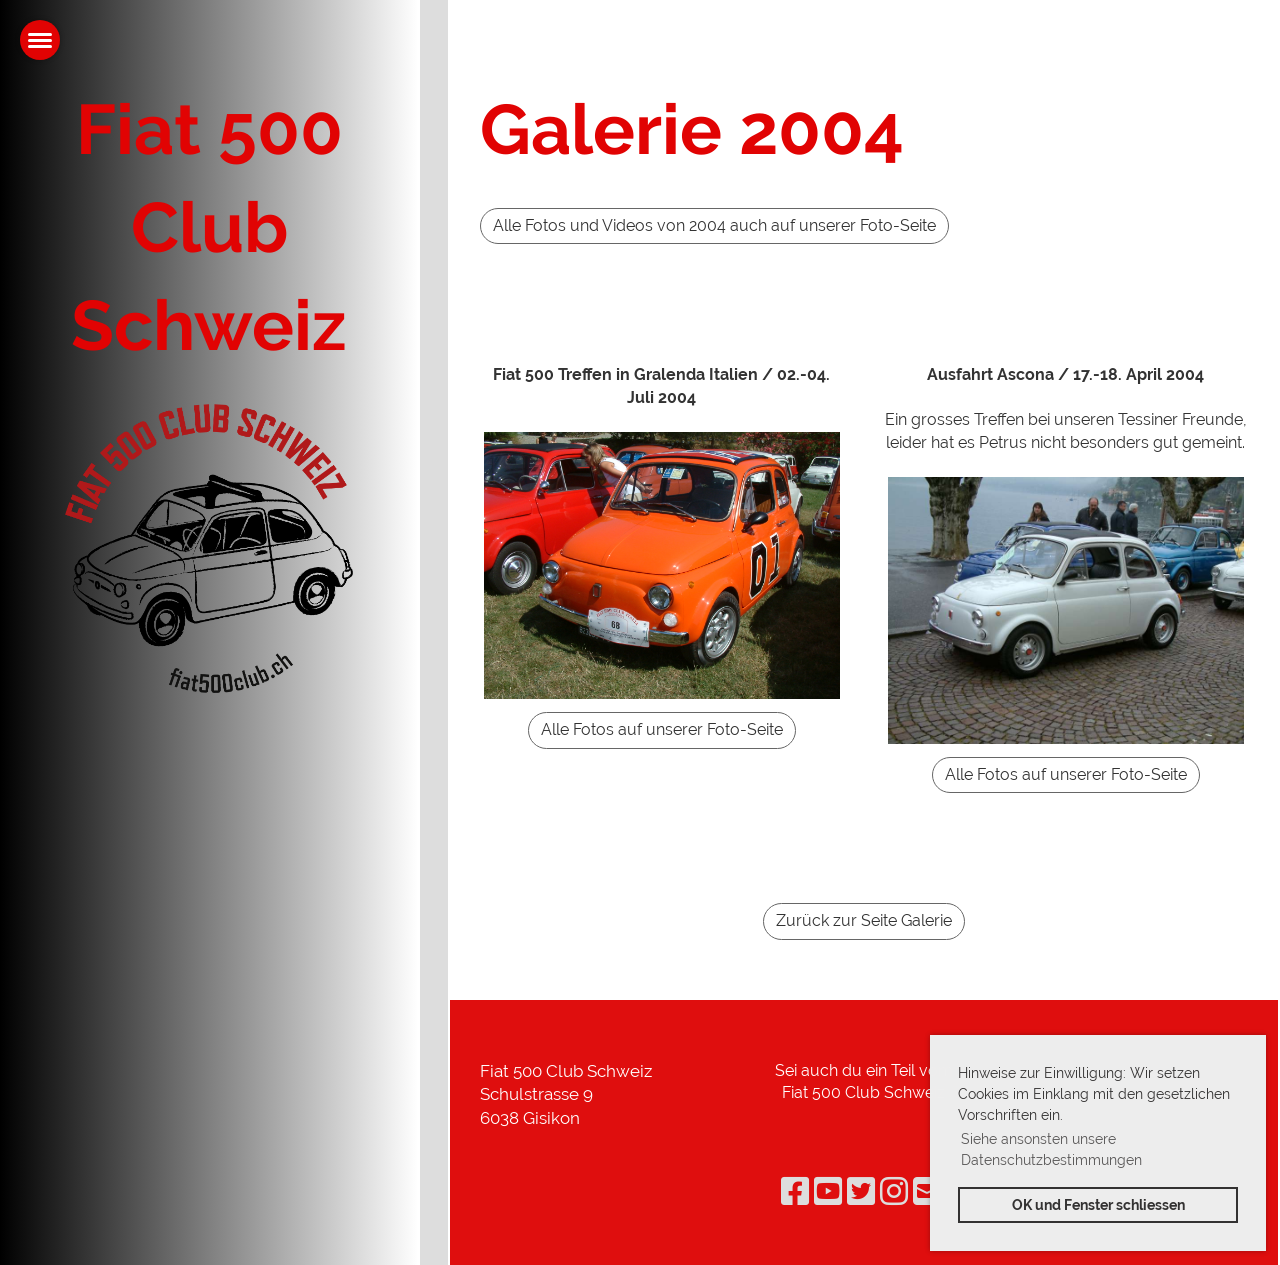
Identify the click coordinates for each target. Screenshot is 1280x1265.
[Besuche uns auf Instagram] (894, 1191)
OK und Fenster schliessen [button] (1098, 1204)
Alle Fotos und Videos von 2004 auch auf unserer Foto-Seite (714, 225)
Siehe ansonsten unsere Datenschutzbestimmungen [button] (1051, 1149)
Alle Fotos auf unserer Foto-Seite (662, 729)
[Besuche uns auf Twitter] (861, 1191)
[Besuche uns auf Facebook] (795, 1191)
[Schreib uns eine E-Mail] (927, 1191)
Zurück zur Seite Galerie (864, 920)
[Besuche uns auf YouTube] (828, 1191)
